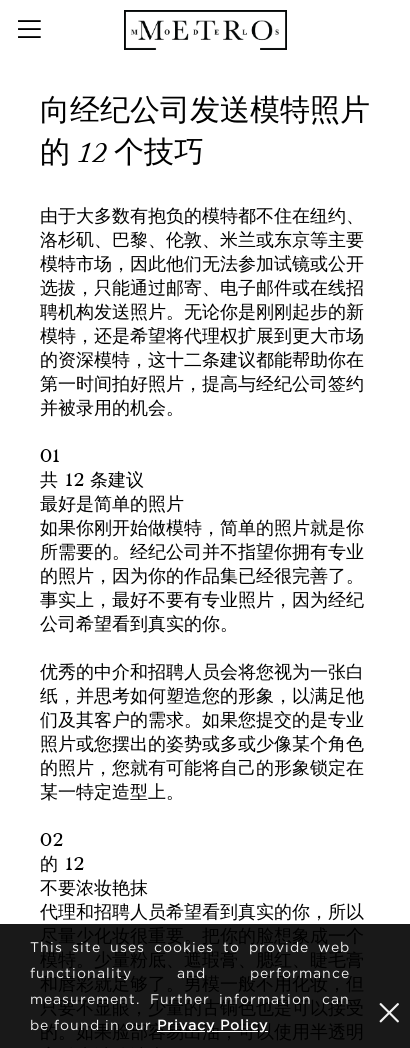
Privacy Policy (212, 1024)
